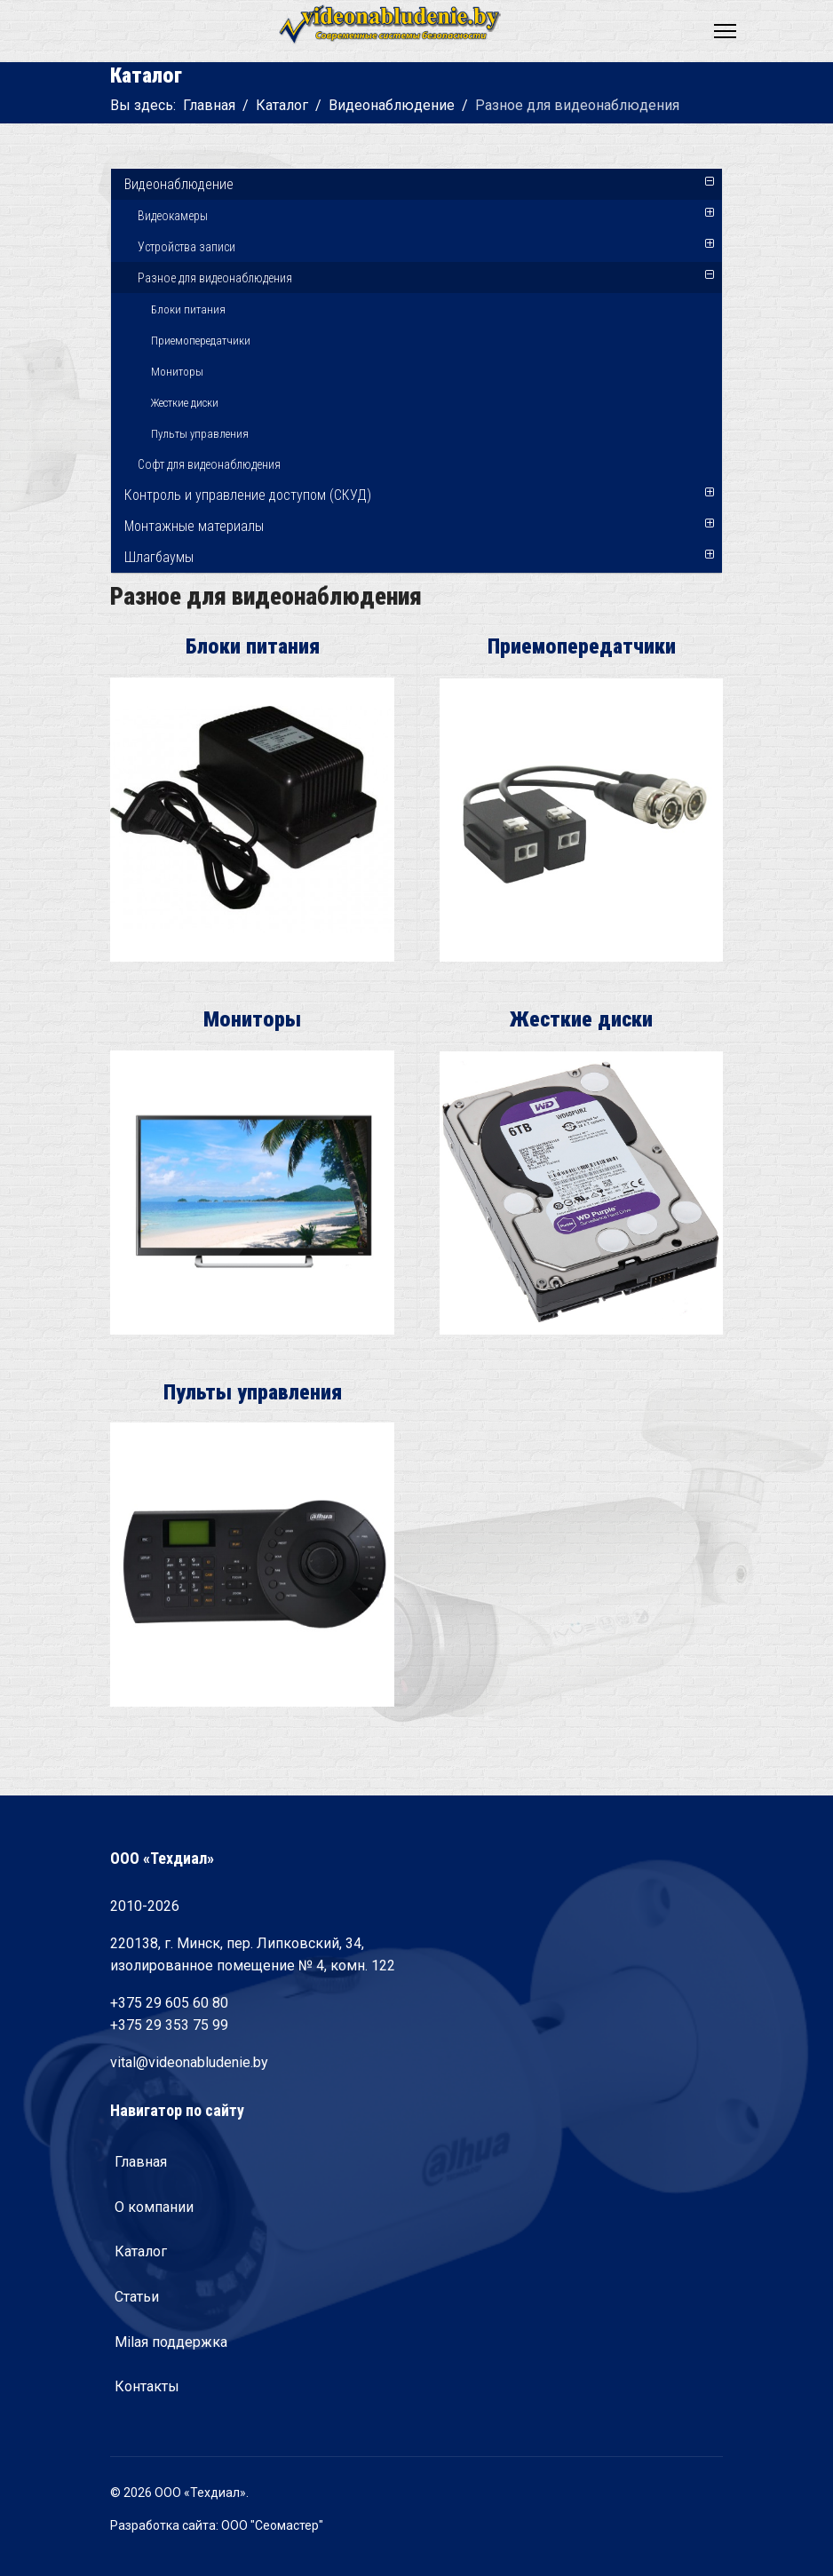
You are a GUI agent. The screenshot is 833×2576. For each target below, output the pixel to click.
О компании (154, 2207)
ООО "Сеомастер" (272, 2525)
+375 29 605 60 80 (169, 2002)
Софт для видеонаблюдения (209, 464)
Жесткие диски (184, 402)
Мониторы (177, 371)
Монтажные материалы (194, 526)
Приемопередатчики (200, 340)
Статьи (137, 2296)
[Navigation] (725, 31)
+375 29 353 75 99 (169, 2025)
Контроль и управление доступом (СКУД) (247, 495)
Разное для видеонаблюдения (215, 278)
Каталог (141, 2251)
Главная (141, 2161)
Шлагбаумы (159, 557)
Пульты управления (200, 433)
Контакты (147, 2386)
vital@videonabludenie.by (189, 2062)
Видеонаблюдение (179, 184)
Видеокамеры (173, 216)
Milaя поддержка (171, 2342)
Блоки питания (188, 309)
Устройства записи (186, 247)
